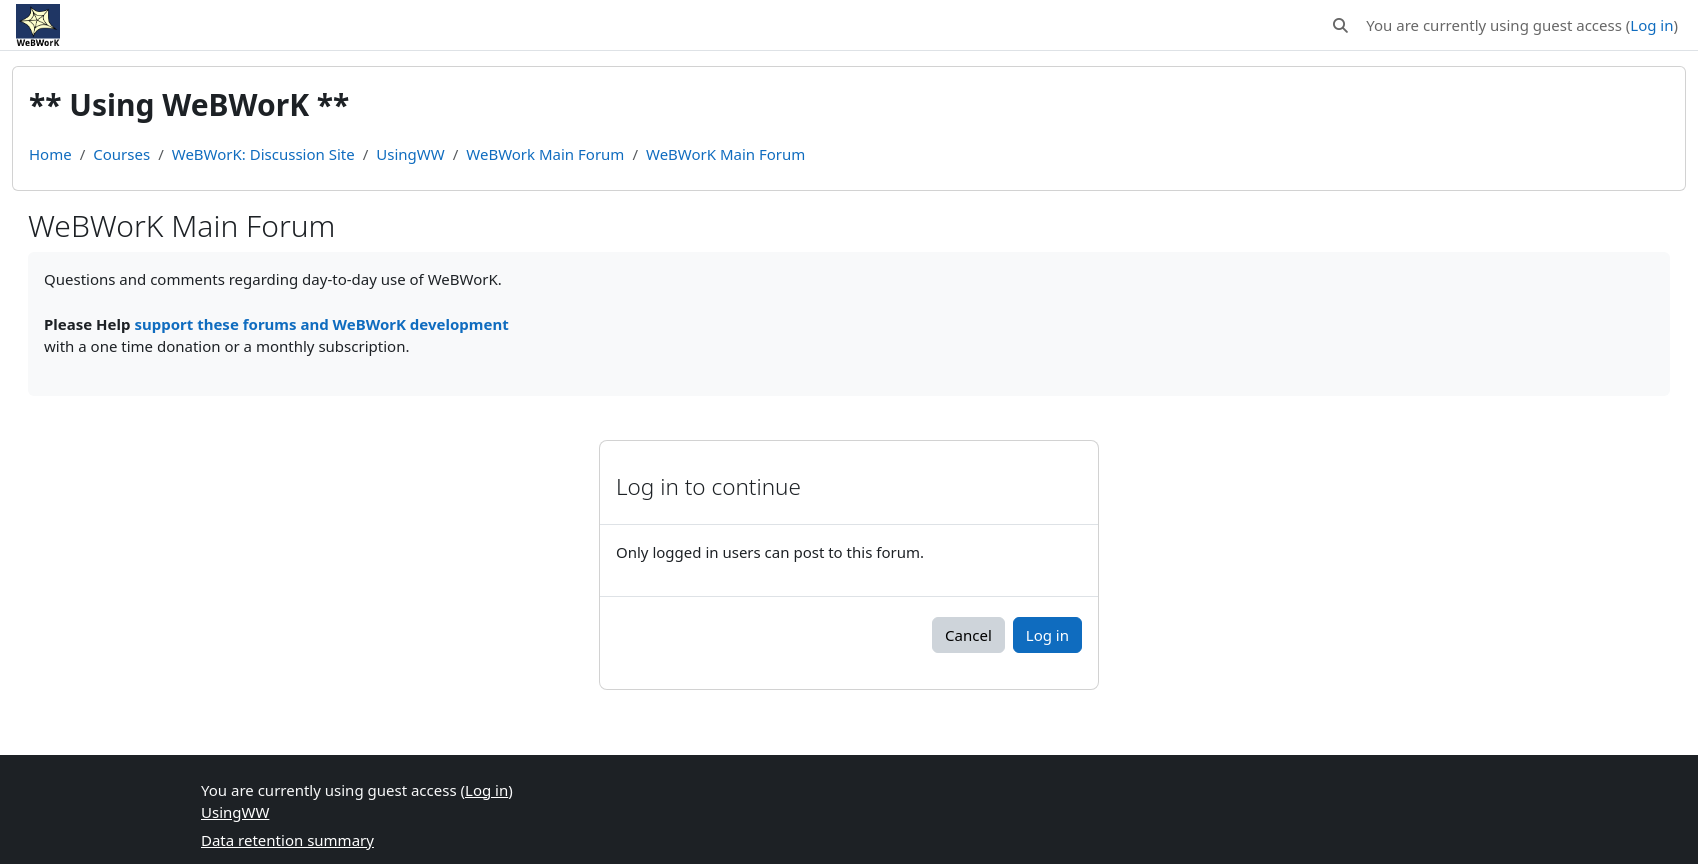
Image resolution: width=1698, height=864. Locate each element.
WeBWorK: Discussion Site (263, 154)
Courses (121, 154)
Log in (1651, 25)
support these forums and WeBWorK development (321, 324)
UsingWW (410, 154)
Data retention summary (287, 840)
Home (50, 154)
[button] (1341, 25)
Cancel (968, 635)
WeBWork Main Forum (545, 154)
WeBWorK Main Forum (725, 154)
